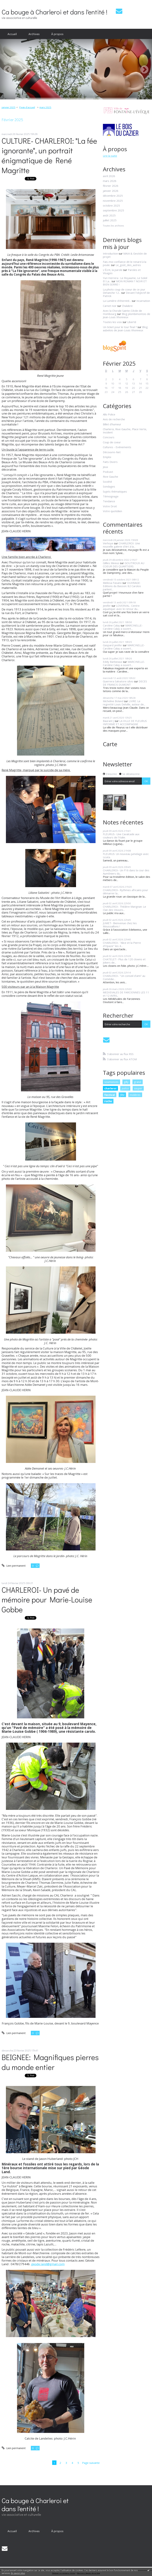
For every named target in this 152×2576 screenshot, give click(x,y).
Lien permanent (13, 1565)
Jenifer (107, 605)
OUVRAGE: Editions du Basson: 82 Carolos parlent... (122, 586)
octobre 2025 (111, 205)
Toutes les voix (112, 322)
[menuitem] (12, 34)
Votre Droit (110, 506)
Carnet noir (110, 306)
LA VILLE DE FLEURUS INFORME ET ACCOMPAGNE (125, 722)
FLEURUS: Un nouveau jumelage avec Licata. (126, 855)
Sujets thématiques (115, 491)
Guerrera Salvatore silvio (118, 681)
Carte (110, 744)
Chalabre (127, 306)
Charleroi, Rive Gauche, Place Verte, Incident (125, 430)
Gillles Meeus (111, 563)
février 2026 (110, 185)
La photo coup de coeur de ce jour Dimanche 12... (124, 291)
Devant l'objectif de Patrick (126, 294)
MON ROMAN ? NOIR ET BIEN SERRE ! (125, 282)
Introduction (110, 253)
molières (135, 1095)
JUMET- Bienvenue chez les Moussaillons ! (120, 924)
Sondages (109, 486)
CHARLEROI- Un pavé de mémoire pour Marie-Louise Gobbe (47, 1599)
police (125, 1088)
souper (138, 1088)
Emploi (107, 457)
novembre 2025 (113, 200)
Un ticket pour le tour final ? (120, 327)
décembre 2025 (113, 195)
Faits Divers (110, 461)
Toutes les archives (113, 225)
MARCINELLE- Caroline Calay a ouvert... (123, 627)
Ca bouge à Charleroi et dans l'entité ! (54, 11)
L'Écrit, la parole (112, 270)
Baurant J (108, 721)
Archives (34, 34)
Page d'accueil (27, 107)
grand (137, 1082)
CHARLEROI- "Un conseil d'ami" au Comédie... (124, 977)
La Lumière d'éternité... (117, 301)
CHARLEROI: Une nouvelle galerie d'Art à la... (121, 544)
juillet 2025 (110, 220)
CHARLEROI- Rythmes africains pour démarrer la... (125, 891)
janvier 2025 (8, 107)
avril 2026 (109, 176)
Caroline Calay (111, 625)
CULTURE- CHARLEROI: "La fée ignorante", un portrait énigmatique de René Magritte (49, 155)
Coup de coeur (112, 442)
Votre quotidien (112, 511)
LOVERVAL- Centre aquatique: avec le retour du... (121, 607)
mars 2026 (109, 180)
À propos (57, 34)
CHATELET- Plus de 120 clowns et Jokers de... (124, 960)
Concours (108, 437)
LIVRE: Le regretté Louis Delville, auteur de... (124, 702)
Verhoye (108, 543)
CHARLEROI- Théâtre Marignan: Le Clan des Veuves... (124, 908)
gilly (126, 1082)
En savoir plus (18, 2573)
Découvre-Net (112, 452)
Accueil (12, 34)
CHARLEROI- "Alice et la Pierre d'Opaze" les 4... (122, 944)
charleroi (110, 1088)
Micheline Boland (113, 701)
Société (107, 481)
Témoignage (110, 496)
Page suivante (91, 2463)
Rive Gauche (110, 476)
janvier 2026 (110, 190)
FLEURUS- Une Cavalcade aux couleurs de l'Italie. (121, 835)
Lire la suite (110, 155)
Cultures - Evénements (117, 447)
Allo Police (109, 414)
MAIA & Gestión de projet (125, 255)
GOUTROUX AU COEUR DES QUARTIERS (123, 564)
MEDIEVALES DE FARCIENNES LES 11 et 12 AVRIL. (126, 993)
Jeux (105, 466)
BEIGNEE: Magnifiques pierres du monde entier (50, 2062)
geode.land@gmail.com (48, 2264)
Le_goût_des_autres (128, 265)
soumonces (111, 1082)
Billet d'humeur (112, 424)
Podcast (108, 471)
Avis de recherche (114, 419)
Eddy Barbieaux (112, 662)
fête (122, 1095)
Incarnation (143, 301)
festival (109, 1095)
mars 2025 (45, 107)
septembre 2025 (113, 210)
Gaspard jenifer (112, 645)
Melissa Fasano (112, 583)
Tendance (109, 501)
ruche (108, 1101)
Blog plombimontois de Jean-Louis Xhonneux (126, 315)
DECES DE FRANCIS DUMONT (125, 683)
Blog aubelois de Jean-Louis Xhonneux (125, 328)
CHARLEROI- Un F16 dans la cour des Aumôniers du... (126, 871)
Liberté (131, 322)
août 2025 (109, 215)
